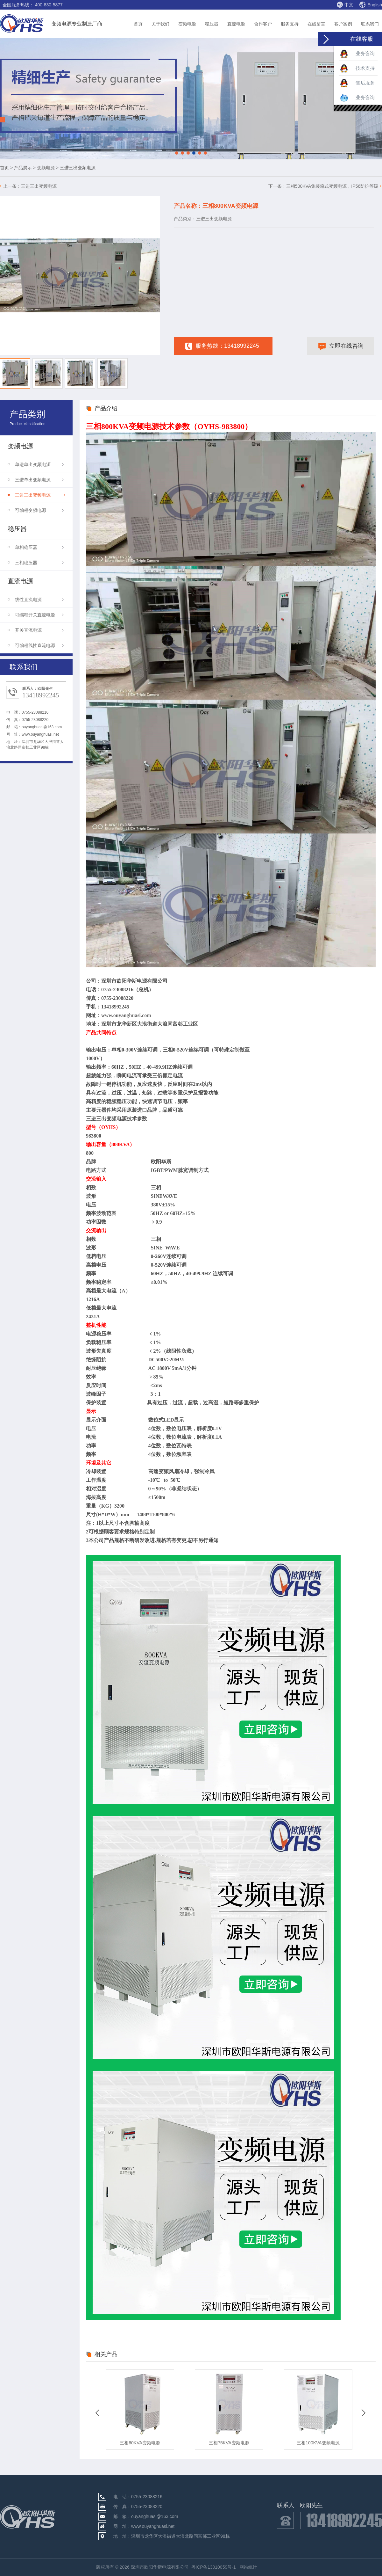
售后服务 (357, 83)
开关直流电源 (39, 630)
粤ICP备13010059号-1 (213, 2567)
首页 (138, 23)
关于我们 (160, 23)
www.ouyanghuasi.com (126, 1015)
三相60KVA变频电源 (140, 2442)
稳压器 (211, 23)
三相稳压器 (39, 562)
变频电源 (187, 23)
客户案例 (343, 23)
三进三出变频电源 (39, 186)
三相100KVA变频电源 (318, 2442)
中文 (344, 4)
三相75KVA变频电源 (229, 2442)
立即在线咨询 (341, 347)
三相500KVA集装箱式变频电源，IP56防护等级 (332, 186)
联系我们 (370, 23)
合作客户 (263, 23)
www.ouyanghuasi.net (40, 734)
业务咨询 (357, 53)
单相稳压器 (39, 547)
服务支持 (290, 23)
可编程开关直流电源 (39, 614)
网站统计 (248, 2567)
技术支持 (357, 68)
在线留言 (316, 23)
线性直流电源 (39, 599)
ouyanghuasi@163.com (42, 727)
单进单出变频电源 (39, 464)
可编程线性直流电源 (39, 645)
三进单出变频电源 (39, 479)
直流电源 (236, 23)
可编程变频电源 (39, 510)
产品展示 (23, 167)
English (370, 5)
